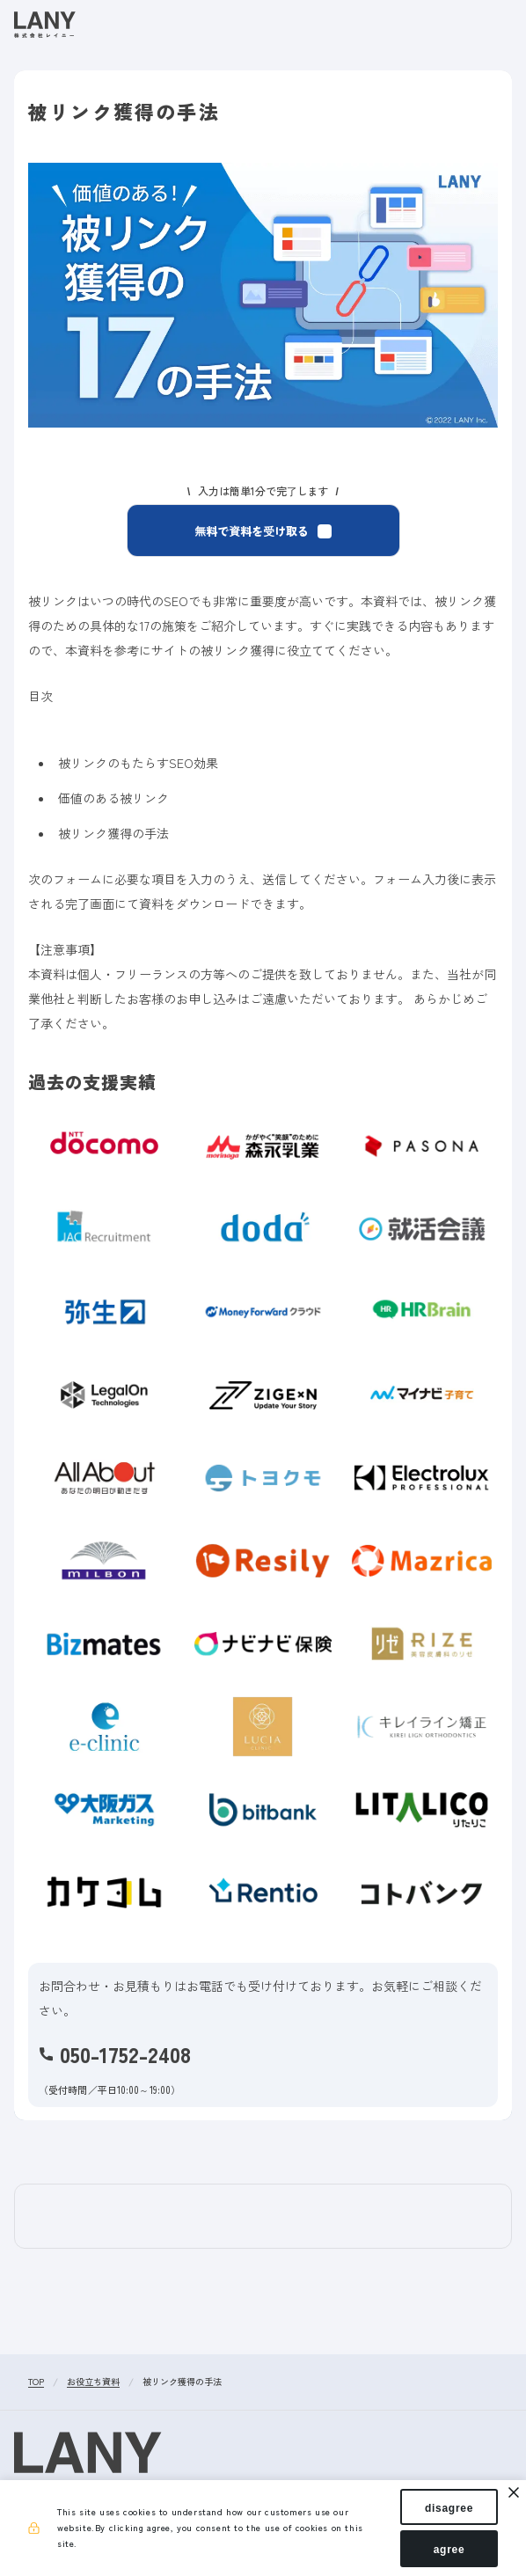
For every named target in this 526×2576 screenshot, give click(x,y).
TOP (36, 2382)
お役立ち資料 (93, 2382)
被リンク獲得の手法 (182, 2382)
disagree (449, 2506)
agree (449, 2548)
